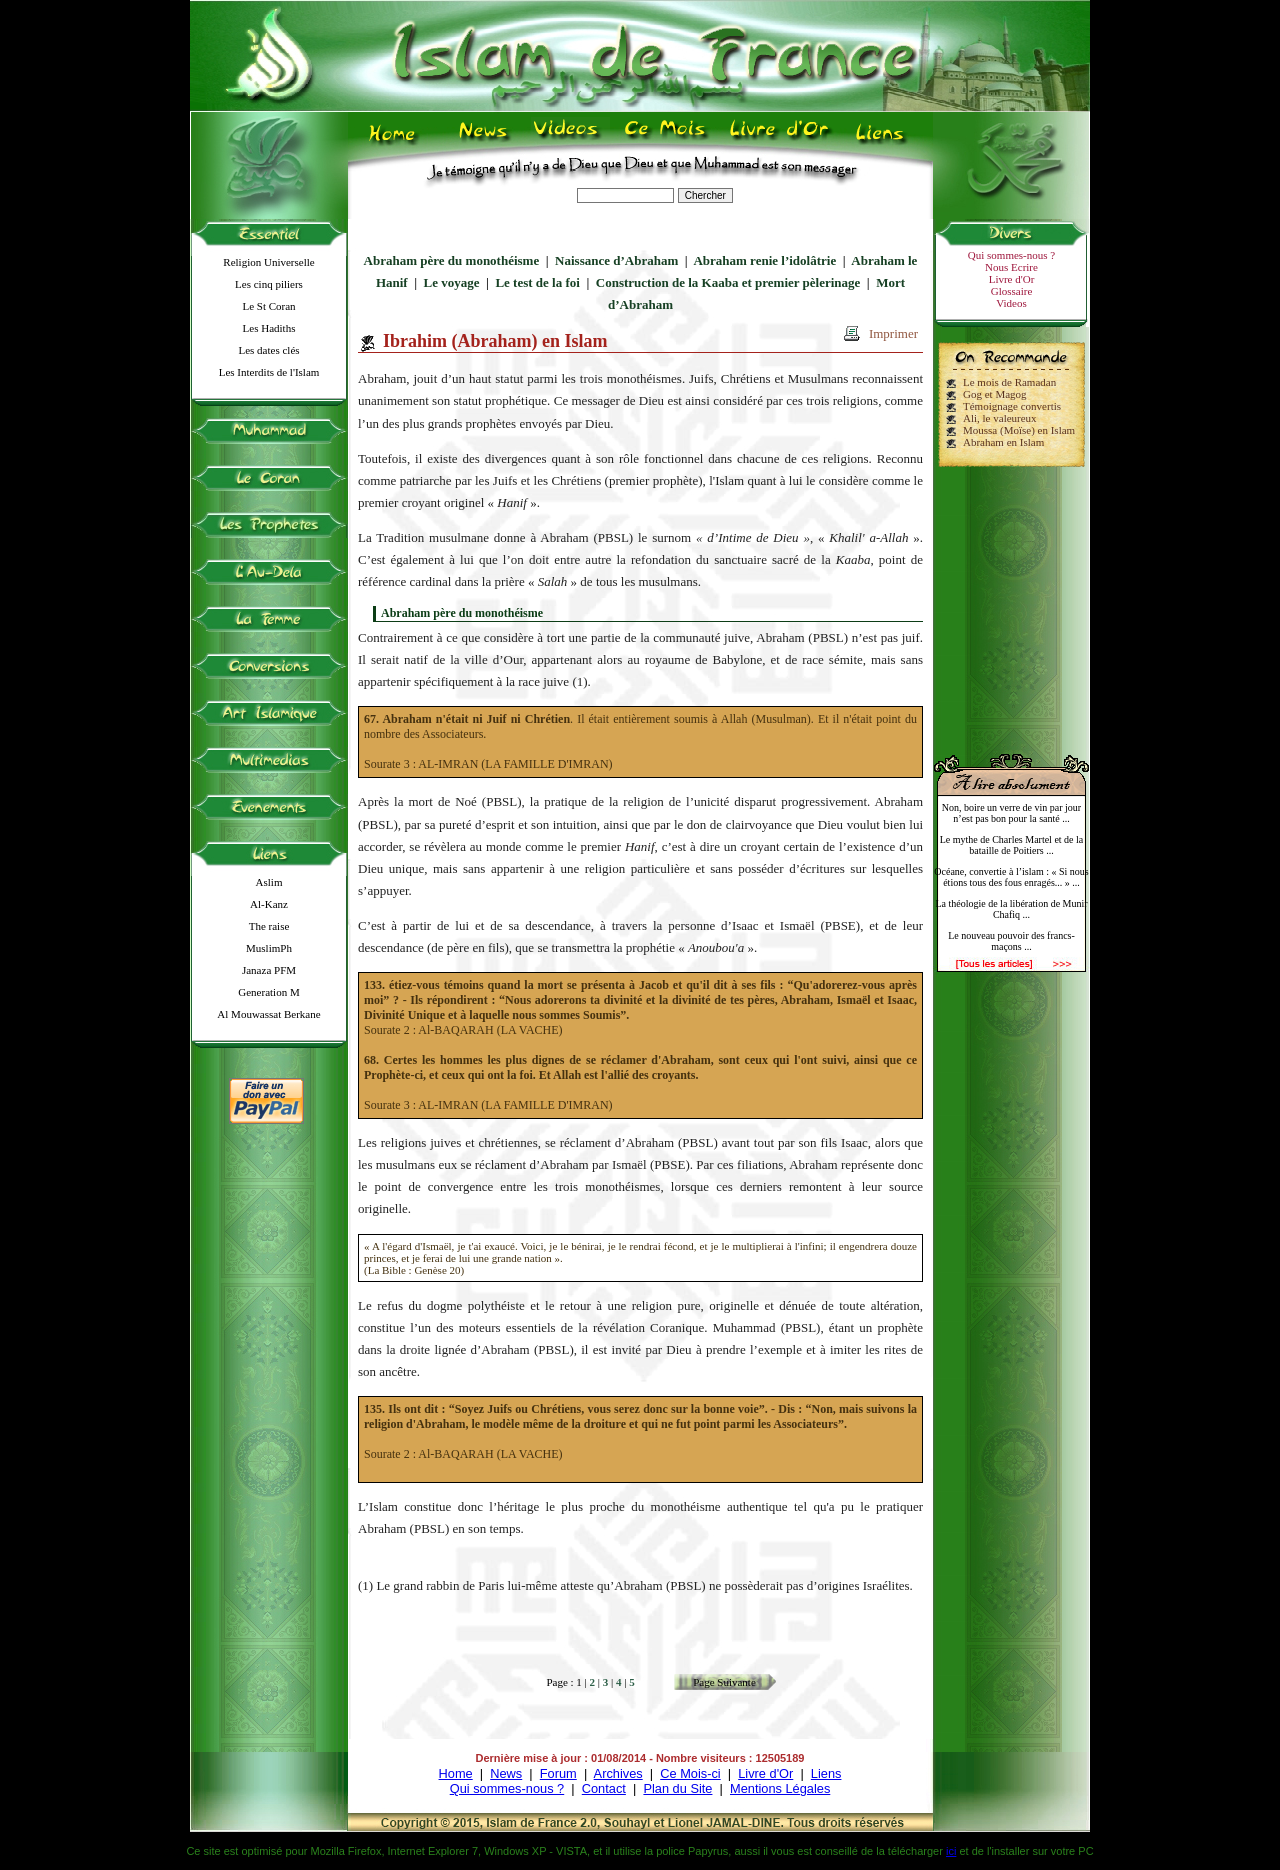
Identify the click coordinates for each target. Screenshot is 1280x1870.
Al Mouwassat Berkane (268, 1014)
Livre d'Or (1012, 279)
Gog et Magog (995, 394)
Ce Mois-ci (690, 1773)
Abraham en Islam (1003, 442)
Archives (618, 1773)
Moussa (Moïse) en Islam (1019, 430)
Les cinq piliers (269, 284)
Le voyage (452, 282)
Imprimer (893, 333)
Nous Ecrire (1011, 267)
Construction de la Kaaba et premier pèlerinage (728, 282)
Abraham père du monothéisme (452, 260)
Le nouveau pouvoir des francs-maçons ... (1011, 941)
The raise (269, 926)
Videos (1011, 303)
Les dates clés (268, 350)
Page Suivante (724, 1682)
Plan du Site (677, 1788)
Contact (604, 1788)
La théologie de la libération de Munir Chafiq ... (1011, 909)
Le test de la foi (537, 282)
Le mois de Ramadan (1009, 382)
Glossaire (1012, 291)
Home (456, 1773)
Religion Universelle (268, 262)
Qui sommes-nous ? (1011, 255)
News (506, 1773)
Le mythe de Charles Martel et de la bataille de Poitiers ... (1012, 845)
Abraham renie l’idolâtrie (764, 260)
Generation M (268, 992)
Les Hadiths (269, 328)
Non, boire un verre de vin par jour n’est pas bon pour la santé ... (1011, 813)
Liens (826, 1773)
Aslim (269, 882)
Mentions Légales (780, 1788)
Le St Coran (268, 306)
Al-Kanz (269, 904)
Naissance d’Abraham (616, 260)
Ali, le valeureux (1000, 418)
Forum (558, 1773)
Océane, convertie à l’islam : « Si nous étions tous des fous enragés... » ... (1011, 877)
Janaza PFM (269, 970)
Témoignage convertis (1012, 406)
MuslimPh (269, 948)
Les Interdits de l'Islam (269, 372)
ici (951, 1851)
